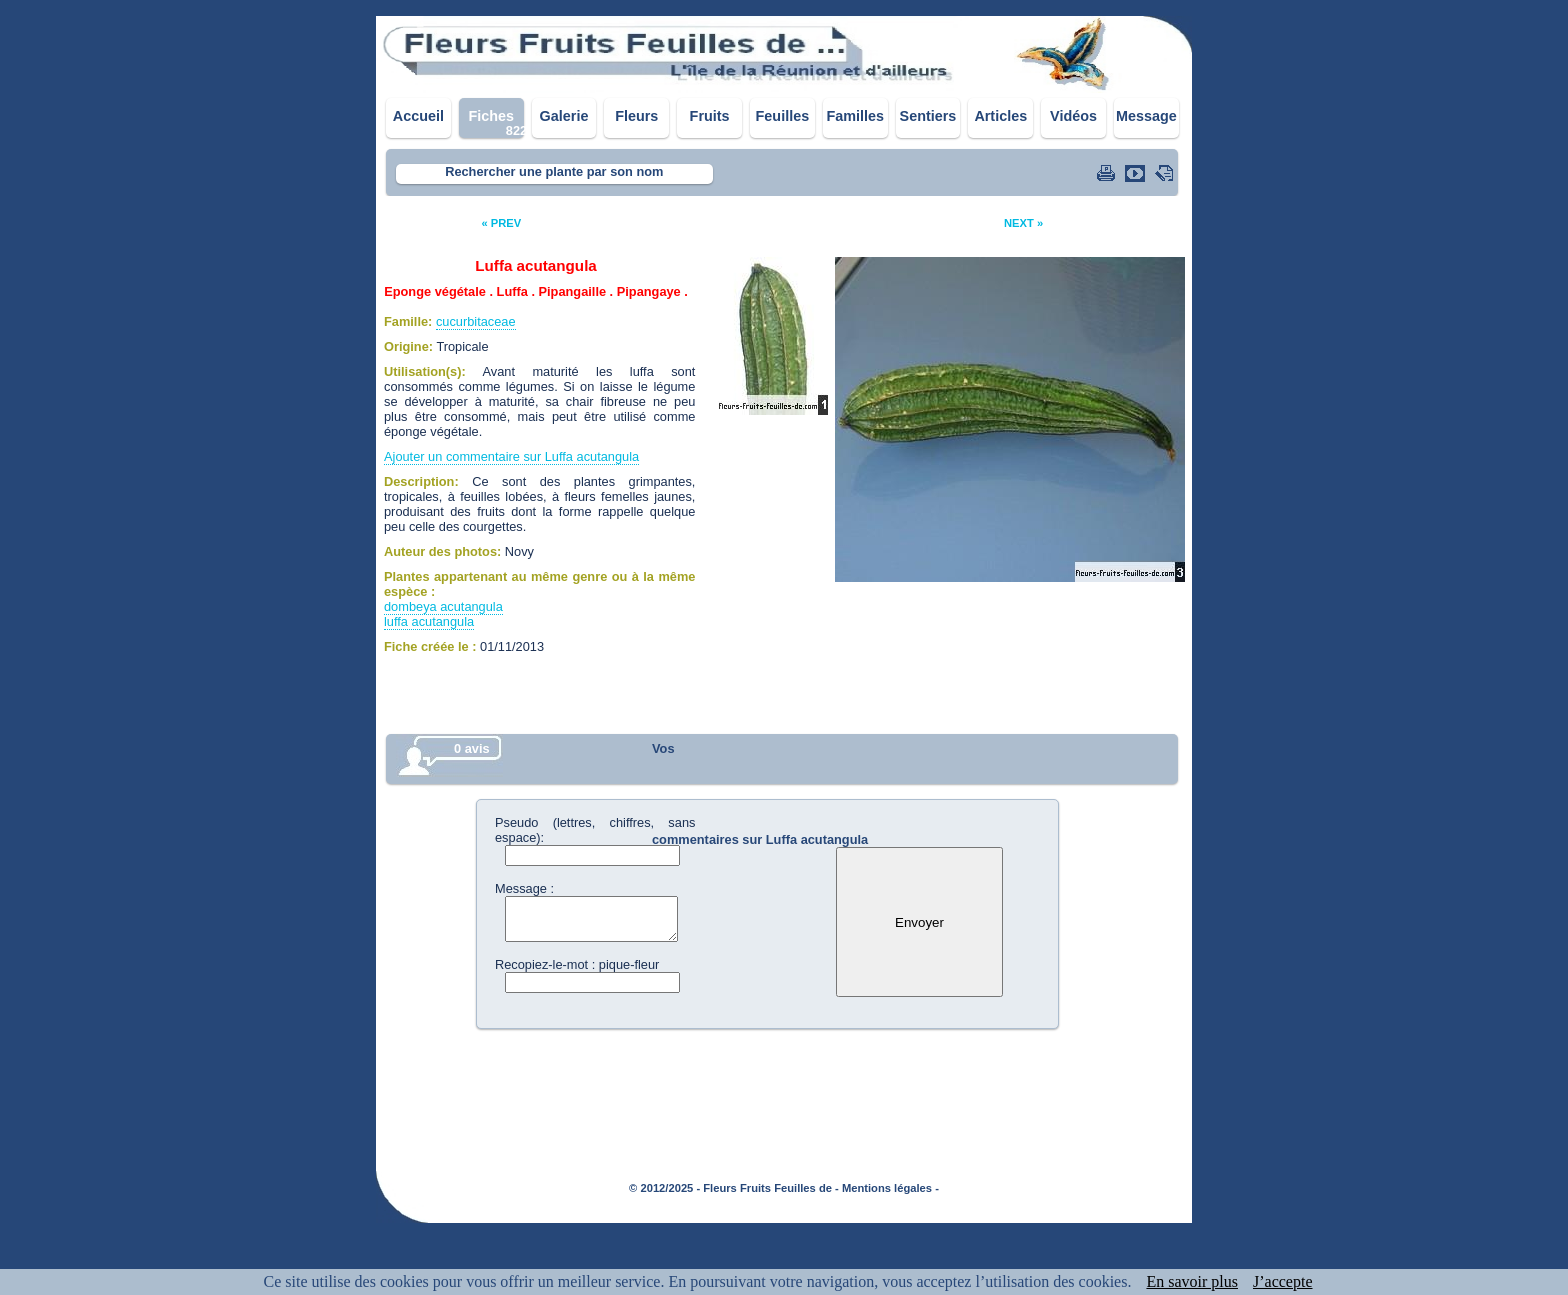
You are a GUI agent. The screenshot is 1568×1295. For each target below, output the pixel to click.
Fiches (491, 116)
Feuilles (783, 116)
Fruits (710, 116)
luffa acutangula (429, 621)
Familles (855, 116)
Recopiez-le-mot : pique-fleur (577, 964)
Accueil (418, 116)
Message (1146, 116)
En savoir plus (1192, 1281)
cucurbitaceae (476, 321)
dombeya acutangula (443, 606)
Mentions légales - (890, 1188)
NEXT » (1023, 223)
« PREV (501, 223)
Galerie (564, 116)
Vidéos (1073, 116)
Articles (1000, 116)
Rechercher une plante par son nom (554, 171)
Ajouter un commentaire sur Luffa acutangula (511, 456)
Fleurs (636, 116)
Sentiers (928, 116)
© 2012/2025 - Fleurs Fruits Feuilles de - (734, 1188)
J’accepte (1283, 1281)
